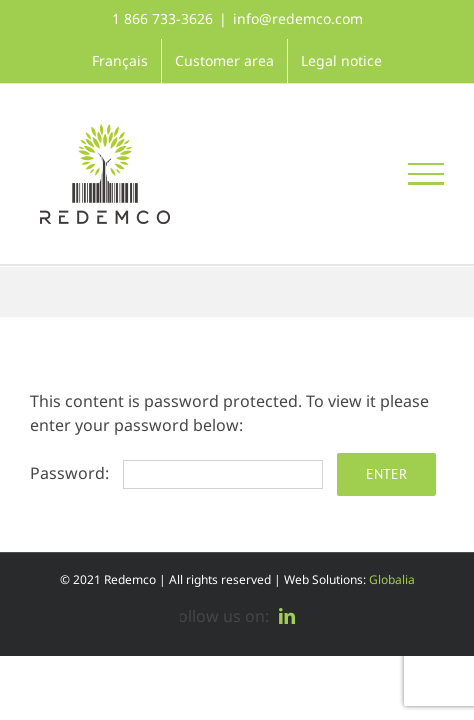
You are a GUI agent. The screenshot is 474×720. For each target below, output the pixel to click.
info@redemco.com (298, 18)
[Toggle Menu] (426, 174)
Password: (176, 473)
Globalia (392, 579)
